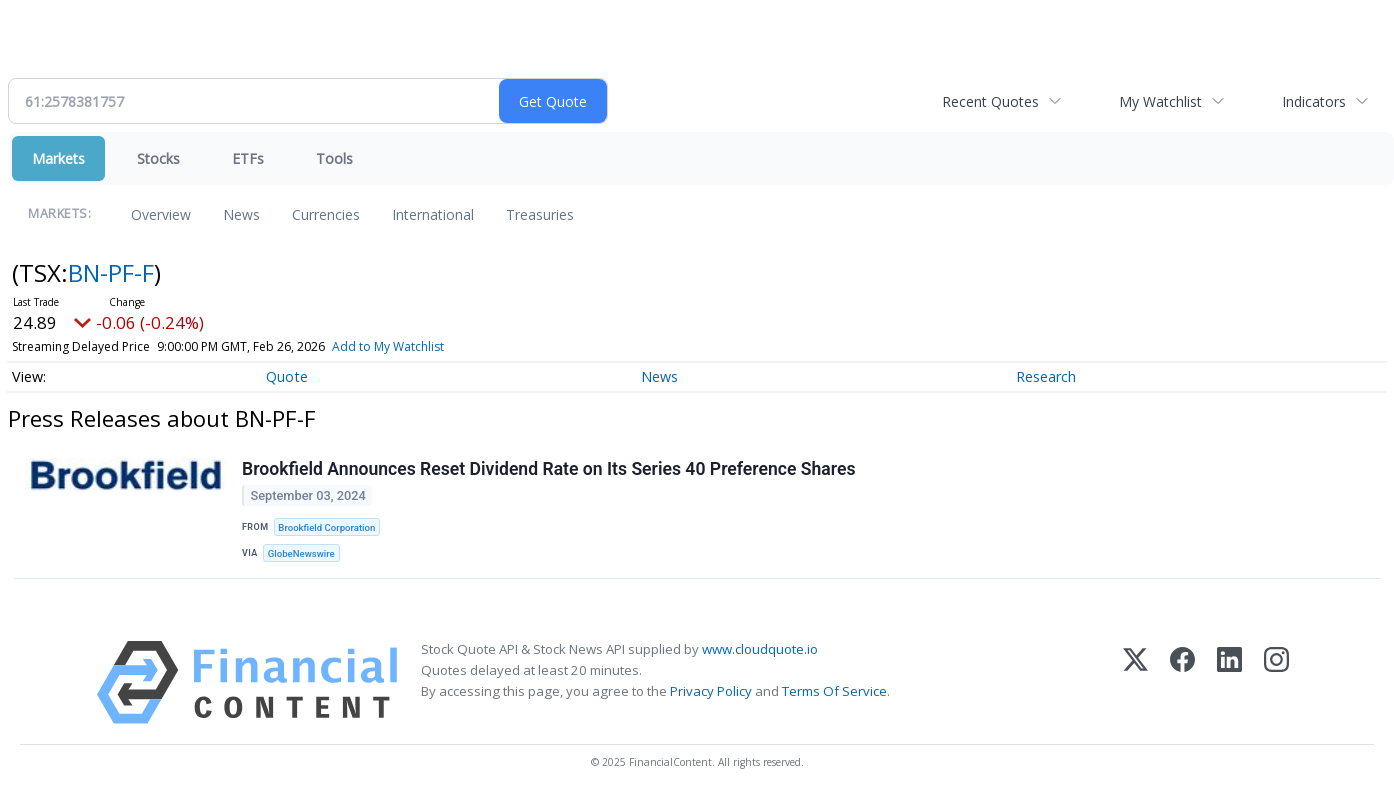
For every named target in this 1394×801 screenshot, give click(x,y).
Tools (334, 158)
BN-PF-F (111, 272)
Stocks (158, 158)
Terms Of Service (834, 691)
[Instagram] (1276, 682)
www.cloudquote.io (760, 649)
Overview (161, 214)
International (433, 214)
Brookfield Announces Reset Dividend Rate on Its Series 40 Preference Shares (548, 469)
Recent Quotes (990, 101)
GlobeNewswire (301, 553)
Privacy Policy (711, 691)
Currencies (326, 214)
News (241, 214)
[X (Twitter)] (1135, 682)
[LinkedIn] (1229, 682)
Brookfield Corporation (326, 527)
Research (1046, 376)
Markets (58, 158)
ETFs (248, 158)
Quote (287, 376)
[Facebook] (1182, 682)
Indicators (1314, 101)
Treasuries (540, 214)
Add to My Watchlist (388, 346)
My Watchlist (1160, 101)
